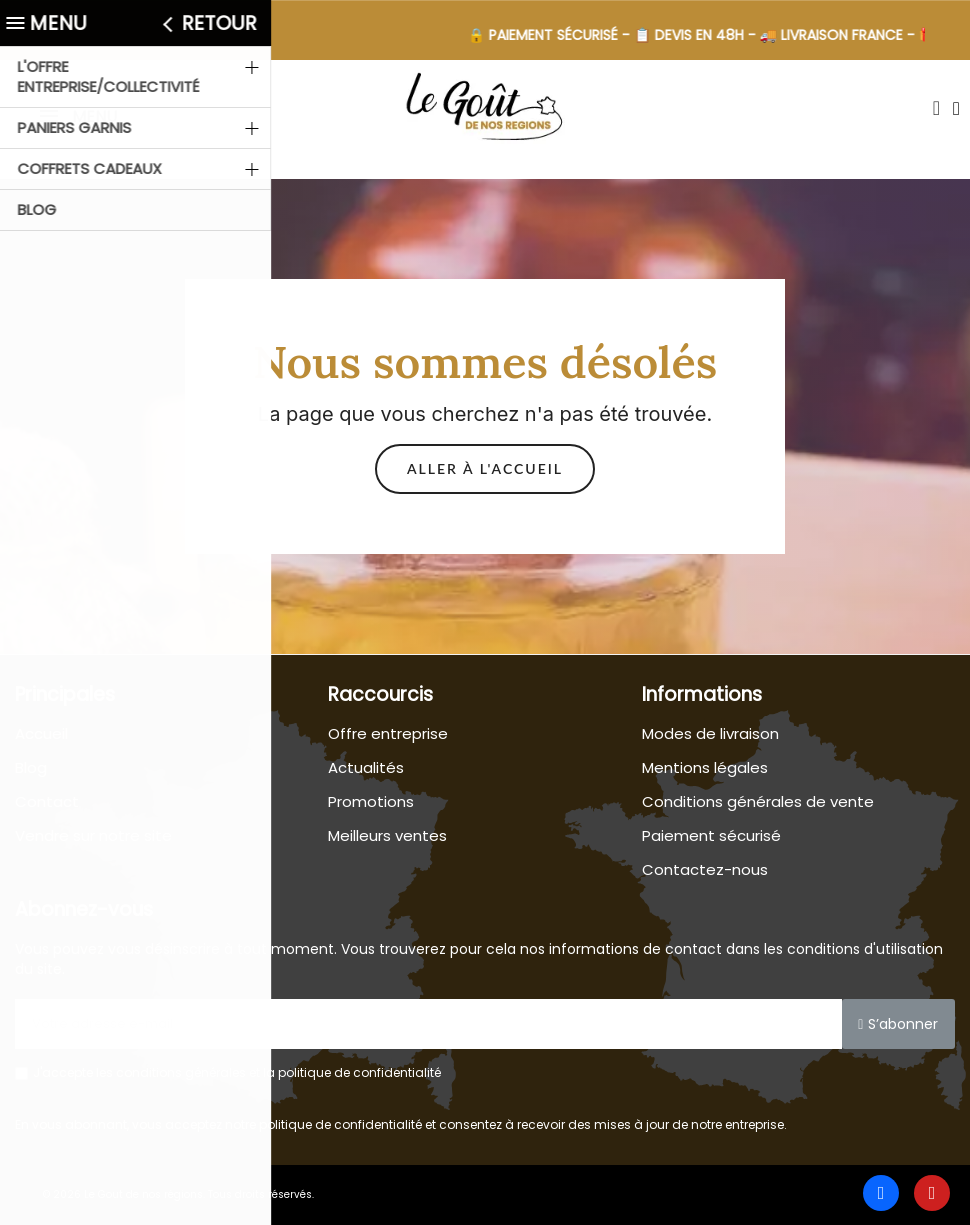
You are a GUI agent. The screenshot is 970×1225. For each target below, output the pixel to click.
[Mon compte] (956, 108)
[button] (936, 108)
